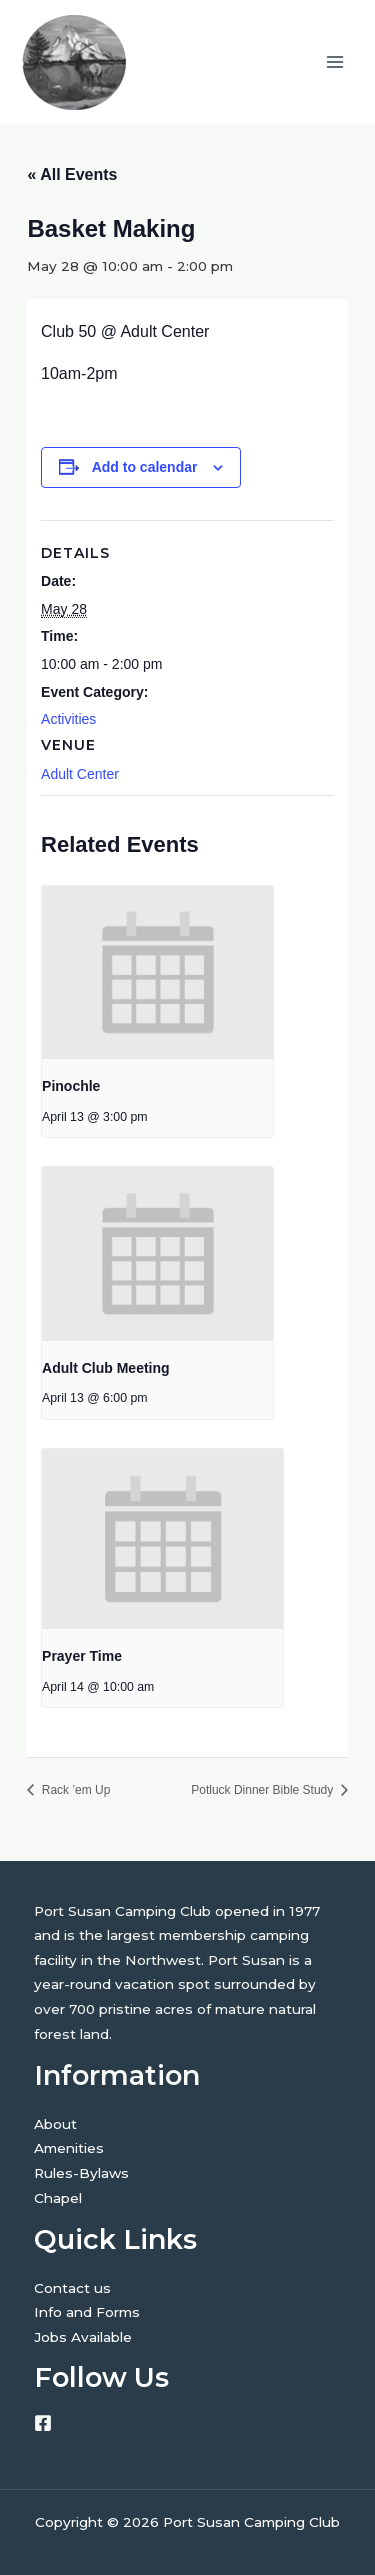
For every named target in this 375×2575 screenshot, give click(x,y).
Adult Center (80, 774)
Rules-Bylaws (81, 2173)
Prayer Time (82, 1656)
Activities (68, 719)
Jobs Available (83, 2337)
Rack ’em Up (74, 1790)
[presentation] (157, 972)
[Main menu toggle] (335, 61)
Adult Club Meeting (106, 1368)
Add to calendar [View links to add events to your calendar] (145, 467)
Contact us (72, 2288)
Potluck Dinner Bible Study (263, 1790)
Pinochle (71, 1086)
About (55, 2124)
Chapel (58, 2198)
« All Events (72, 174)
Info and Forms (87, 2312)
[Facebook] (43, 2423)
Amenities (69, 2148)
